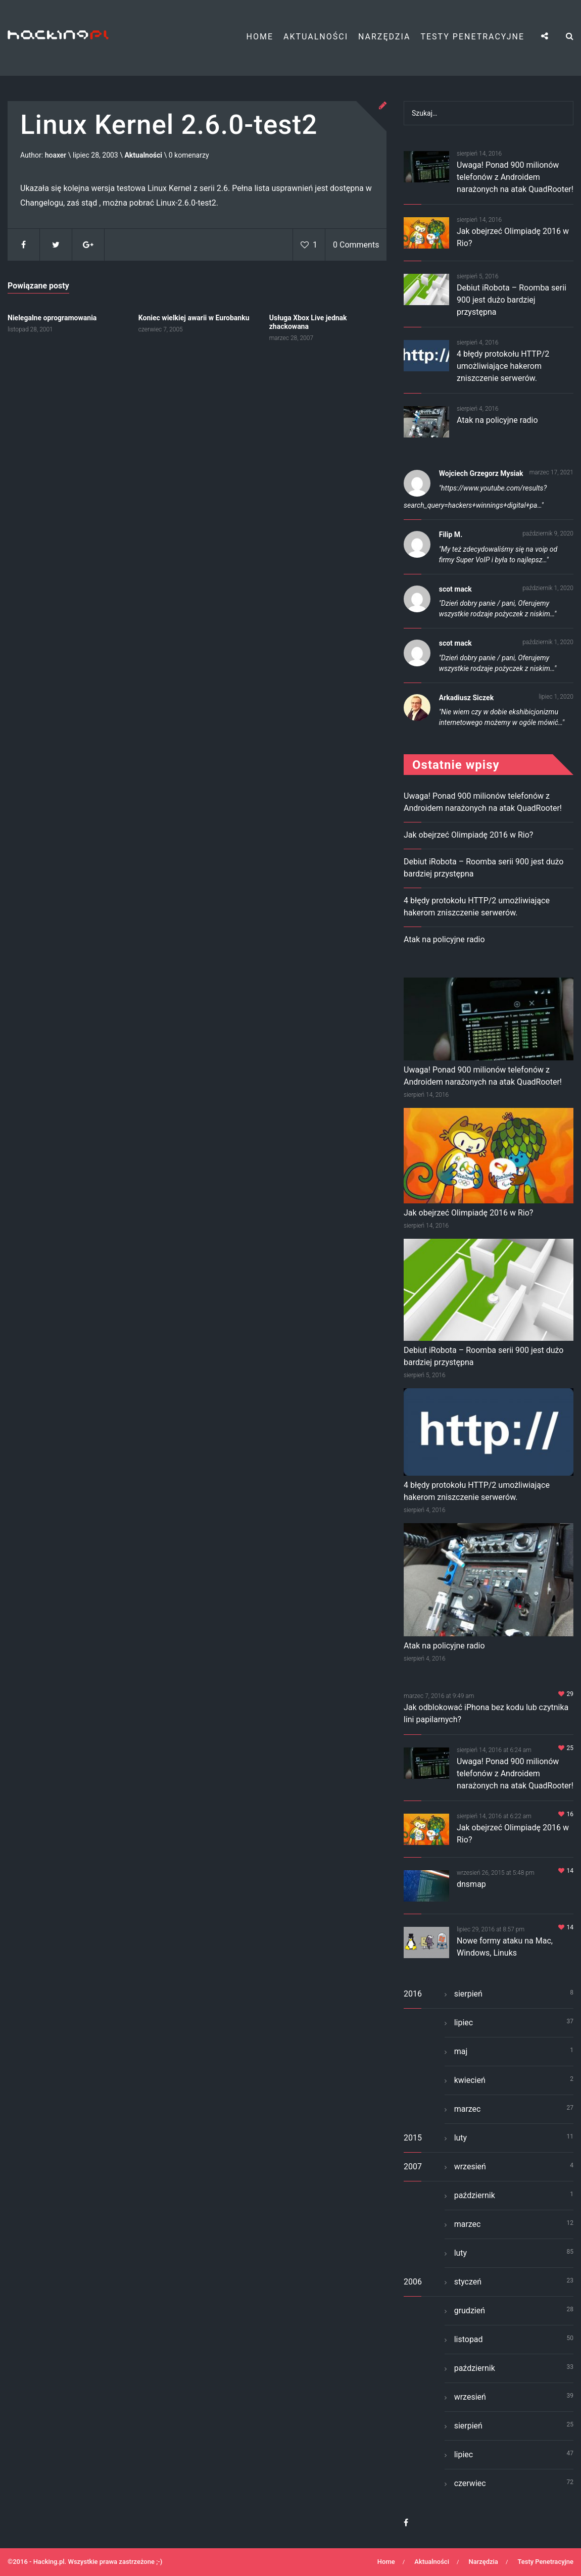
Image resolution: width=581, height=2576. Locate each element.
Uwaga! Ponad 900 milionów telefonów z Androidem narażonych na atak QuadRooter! (515, 177)
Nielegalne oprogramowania (52, 318)
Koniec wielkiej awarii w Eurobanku (194, 318)
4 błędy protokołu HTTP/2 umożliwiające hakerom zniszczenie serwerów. (503, 366)
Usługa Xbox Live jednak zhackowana (308, 322)
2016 (413, 1994)
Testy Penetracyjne (472, 36)
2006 (413, 2282)
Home (260, 36)
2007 (413, 2166)
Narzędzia (384, 36)
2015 (413, 2138)
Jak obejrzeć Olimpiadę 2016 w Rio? (468, 835)
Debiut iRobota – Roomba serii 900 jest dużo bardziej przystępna (511, 300)
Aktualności (315, 36)
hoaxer (56, 156)
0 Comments (356, 245)
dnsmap (471, 1884)
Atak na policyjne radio (497, 420)
